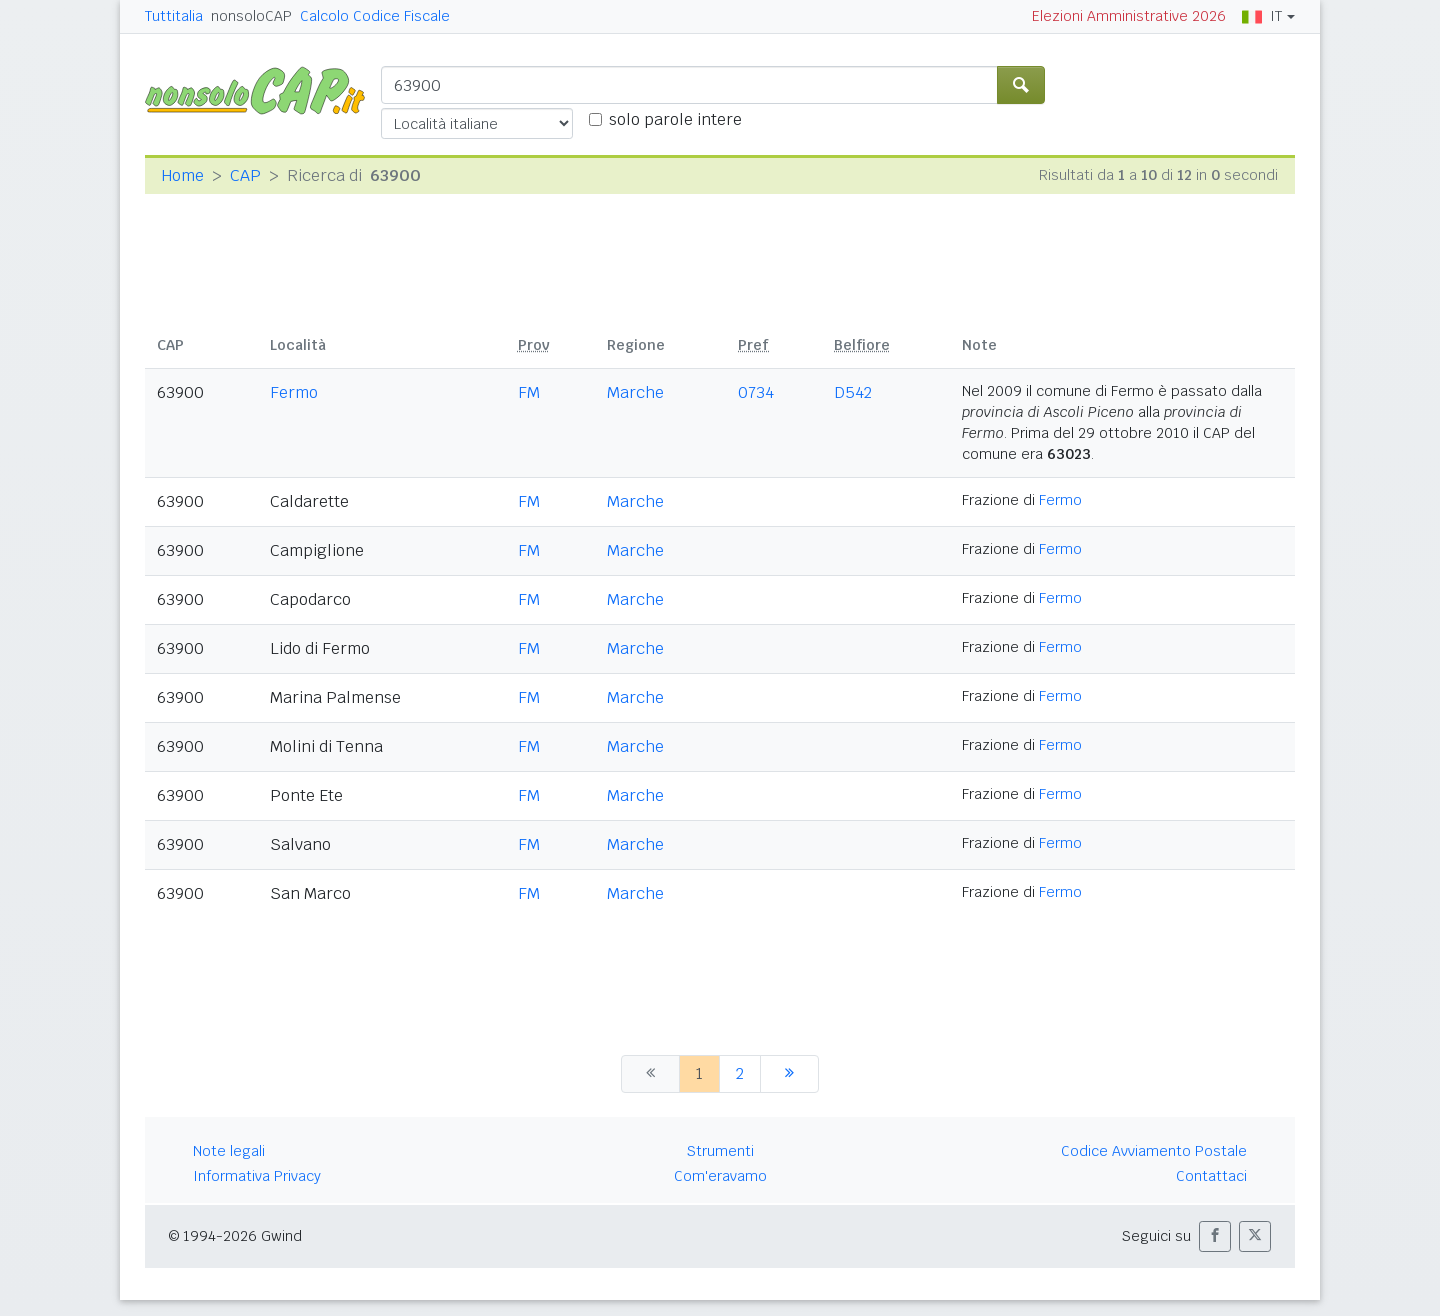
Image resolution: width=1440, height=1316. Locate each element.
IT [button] (1262, 16)
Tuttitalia (174, 16)
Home (182, 175)
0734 (756, 392)
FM (529, 392)
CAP (245, 175)
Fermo (294, 392)
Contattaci (1211, 1176)
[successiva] (789, 1074)
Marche (635, 392)
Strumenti (720, 1151)
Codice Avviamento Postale (1154, 1151)
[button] (1215, 1236)
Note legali (229, 1151)
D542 (853, 392)
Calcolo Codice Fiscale (375, 16)
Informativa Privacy (257, 1176)
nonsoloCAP (251, 16)
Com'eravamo (720, 1176)
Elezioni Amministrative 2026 (1129, 16)
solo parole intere (675, 119)
